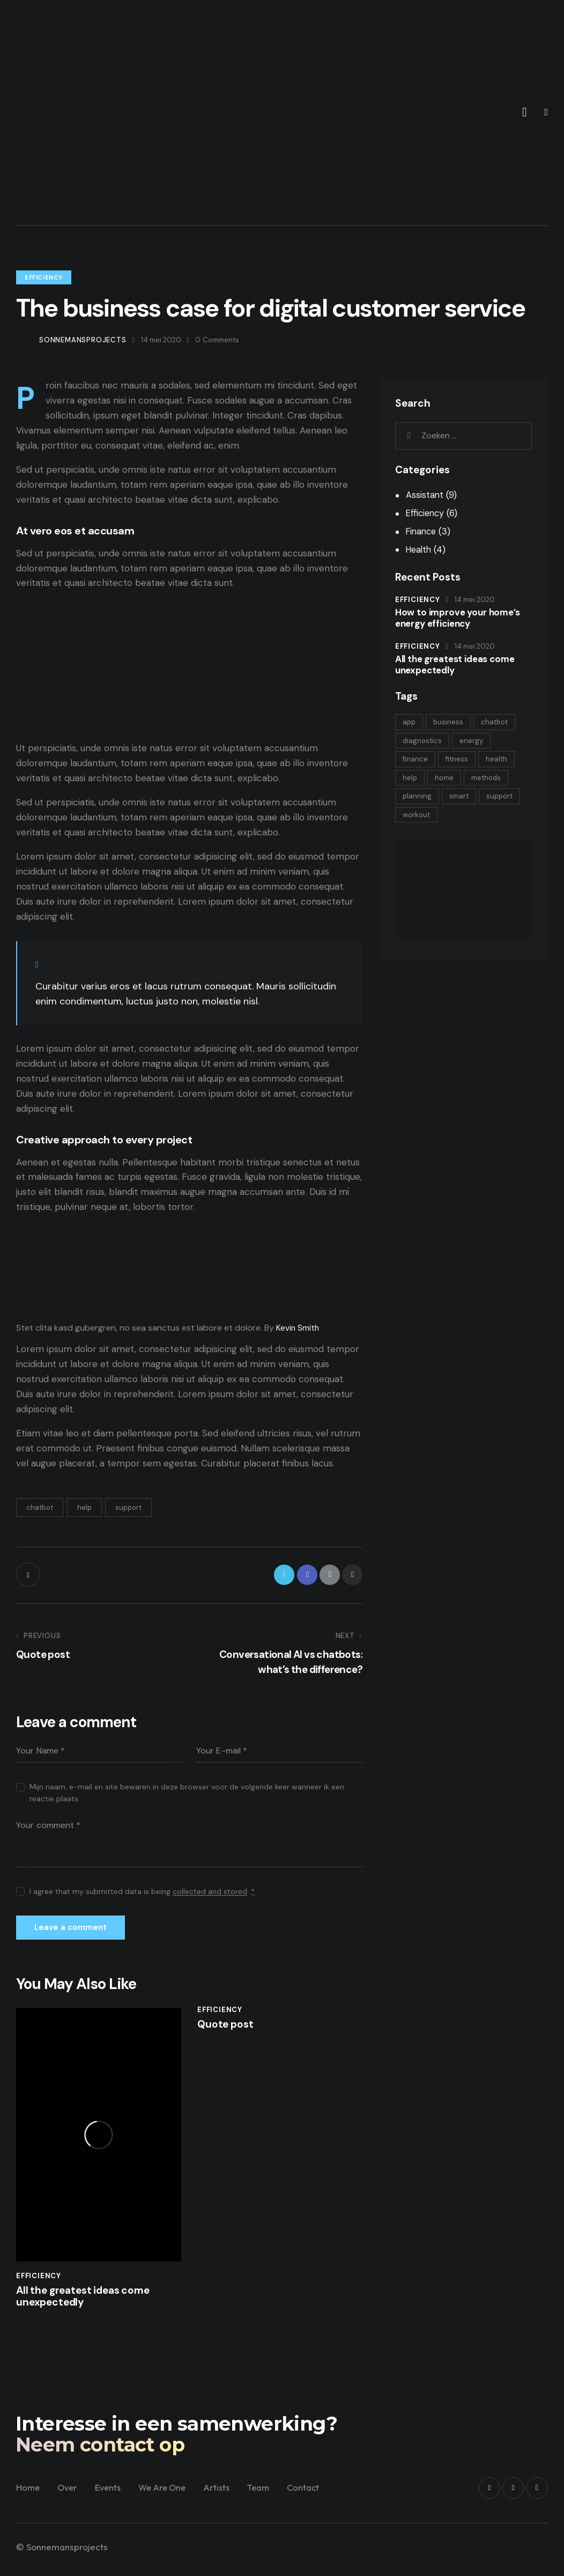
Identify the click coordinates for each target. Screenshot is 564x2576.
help (84, 1507)
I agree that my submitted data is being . (142, 1894)
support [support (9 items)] (417, 819)
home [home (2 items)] (449, 780)
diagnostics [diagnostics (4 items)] (423, 741)
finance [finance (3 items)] (416, 761)
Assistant (425, 495)
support (128, 1507)
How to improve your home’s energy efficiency (454, 618)
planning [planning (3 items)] (418, 799)
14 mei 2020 (475, 599)
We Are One (168, 2498)
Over (69, 2498)
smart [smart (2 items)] (463, 799)
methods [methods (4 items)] (494, 780)
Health (420, 549)
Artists (225, 2498)
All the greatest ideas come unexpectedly (88, 2306)
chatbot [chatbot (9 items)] (502, 722)
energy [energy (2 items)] (476, 741)
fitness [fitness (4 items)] (461, 761)
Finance (422, 531)
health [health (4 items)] (504, 761)
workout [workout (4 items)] (465, 819)
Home (28, 2498)
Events (111, 2498)
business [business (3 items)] (453, 722)
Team (268, 2498)
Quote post (227, 2032)
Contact (314, 2498)
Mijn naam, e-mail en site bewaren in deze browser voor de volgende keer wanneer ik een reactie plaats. (186, 1796)
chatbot (39, 1507)
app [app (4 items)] (410, 722)
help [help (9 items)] (411, 780)
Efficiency (44, 277)
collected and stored (210, 1895)
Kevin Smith (298, 1327)
